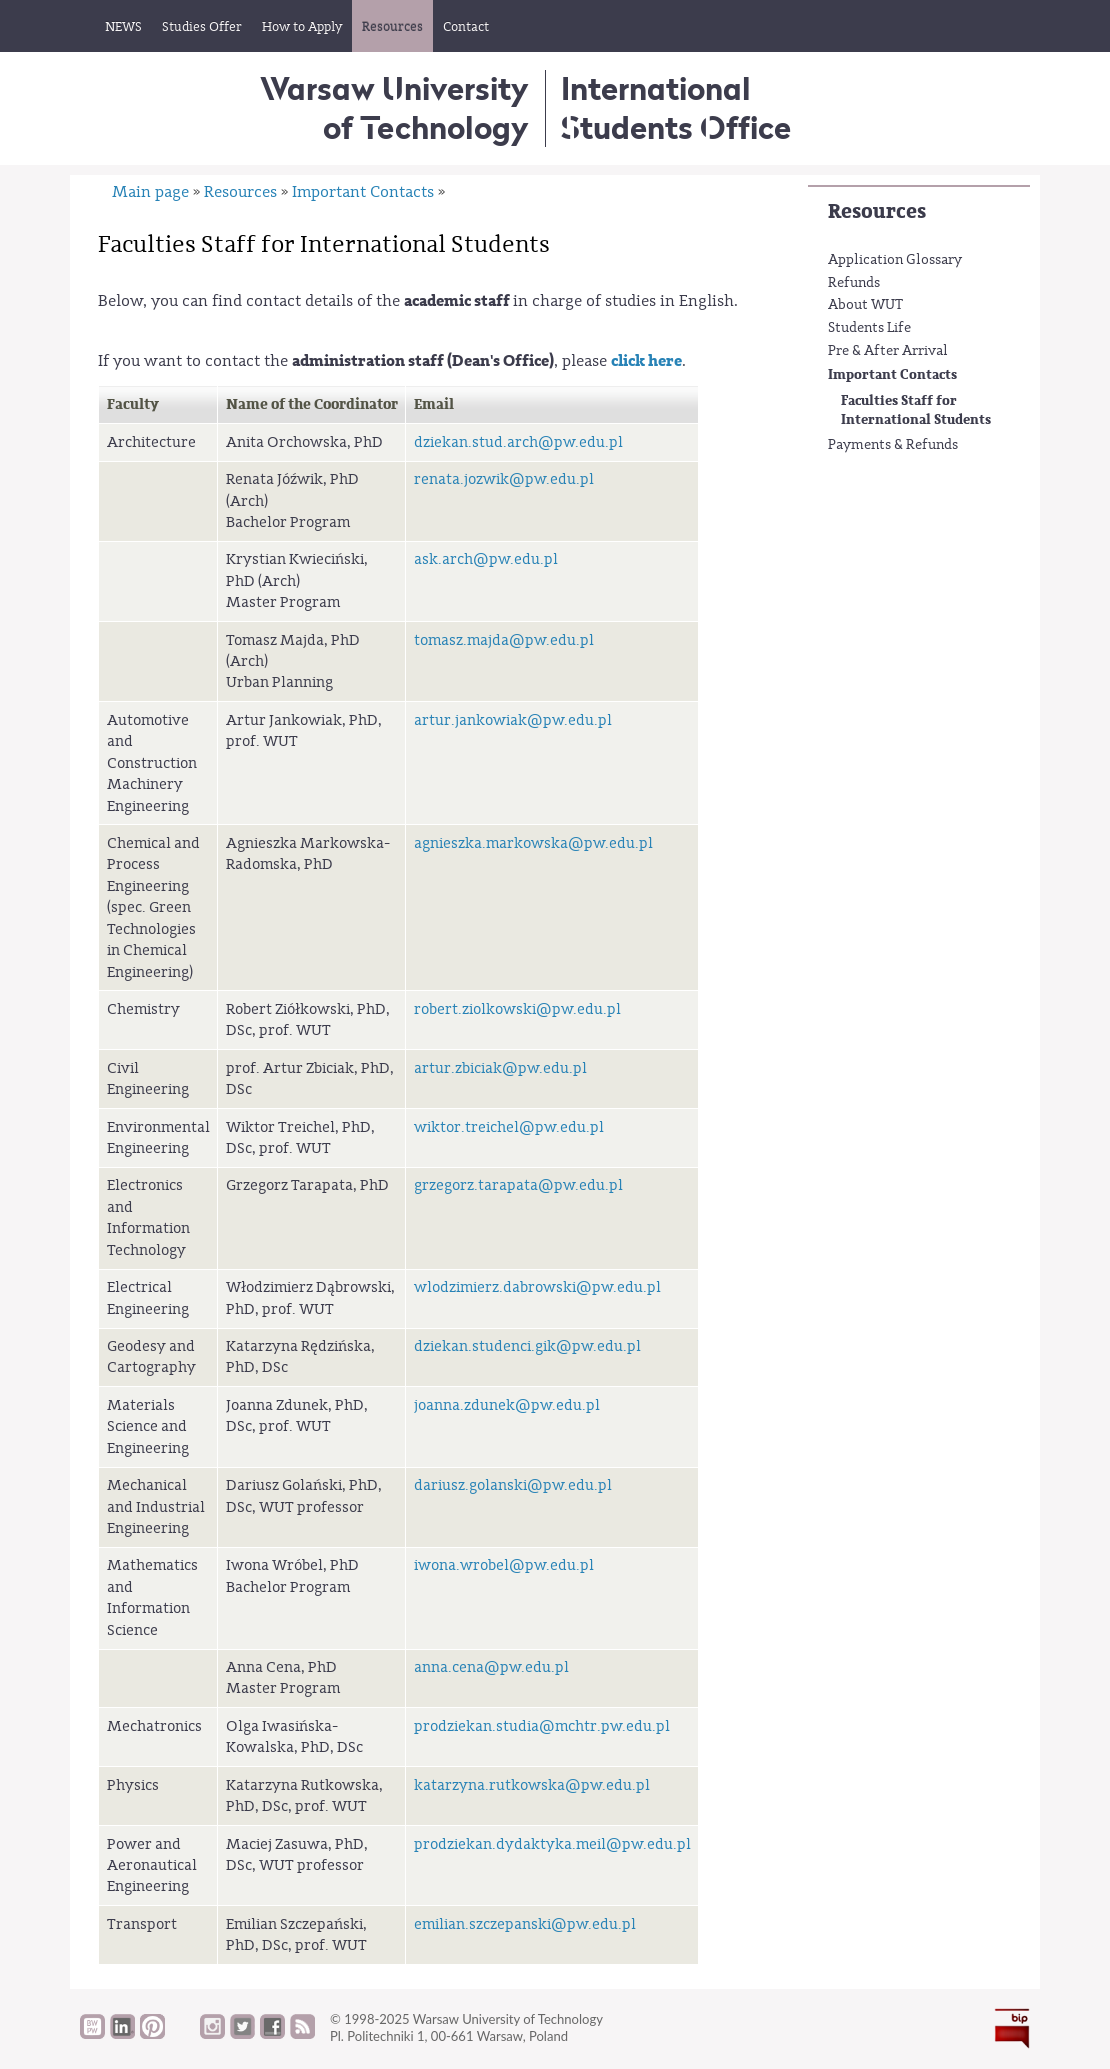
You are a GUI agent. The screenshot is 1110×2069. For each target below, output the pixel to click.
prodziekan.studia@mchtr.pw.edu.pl (542, 1726)
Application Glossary (895, 260)
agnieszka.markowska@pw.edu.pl (533, 843)
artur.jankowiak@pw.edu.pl (513, 720)
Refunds (854, 283)
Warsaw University (394, 107)
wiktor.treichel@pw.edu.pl (509, 1127)
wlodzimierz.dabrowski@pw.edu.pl (537, 1287)
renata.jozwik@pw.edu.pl (504, 479)
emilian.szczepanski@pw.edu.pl (525, 1924)
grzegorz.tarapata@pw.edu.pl (518, 1185)
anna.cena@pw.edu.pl (491, 1667)
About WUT (865, 305)
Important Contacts (892, 374)
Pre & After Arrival (888, 351)
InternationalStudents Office (676, 107)
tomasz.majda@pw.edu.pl (504, 640)
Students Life (869, 328)
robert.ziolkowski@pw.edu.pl (517, 1009)
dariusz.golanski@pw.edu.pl (513, 1485)
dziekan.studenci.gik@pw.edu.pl (527, 1346)
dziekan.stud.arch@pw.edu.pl (518, 442)
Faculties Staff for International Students (916, 410)
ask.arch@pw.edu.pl (486, 559)
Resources (877, 211)
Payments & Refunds (893, 445)
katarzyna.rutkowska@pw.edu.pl (532, 1785)
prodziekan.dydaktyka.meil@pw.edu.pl (552, 1844)
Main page (150, 192)
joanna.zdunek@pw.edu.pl (507, 1405)
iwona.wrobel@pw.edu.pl (504, 1565)
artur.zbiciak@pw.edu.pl (500, 1068)
